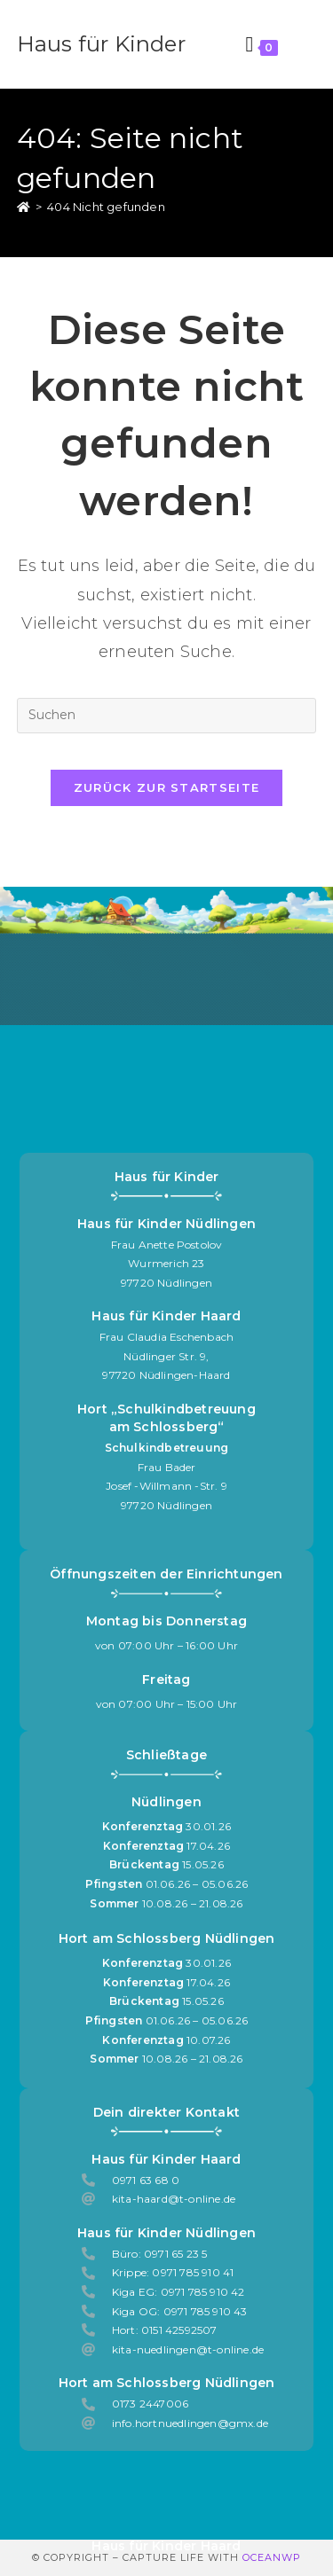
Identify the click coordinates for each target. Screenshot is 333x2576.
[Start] (23, 207)
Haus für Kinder (101, 44)
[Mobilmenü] (300, 44)
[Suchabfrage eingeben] (167, 715)
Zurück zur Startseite (166, 787)
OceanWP (271, 2557)
